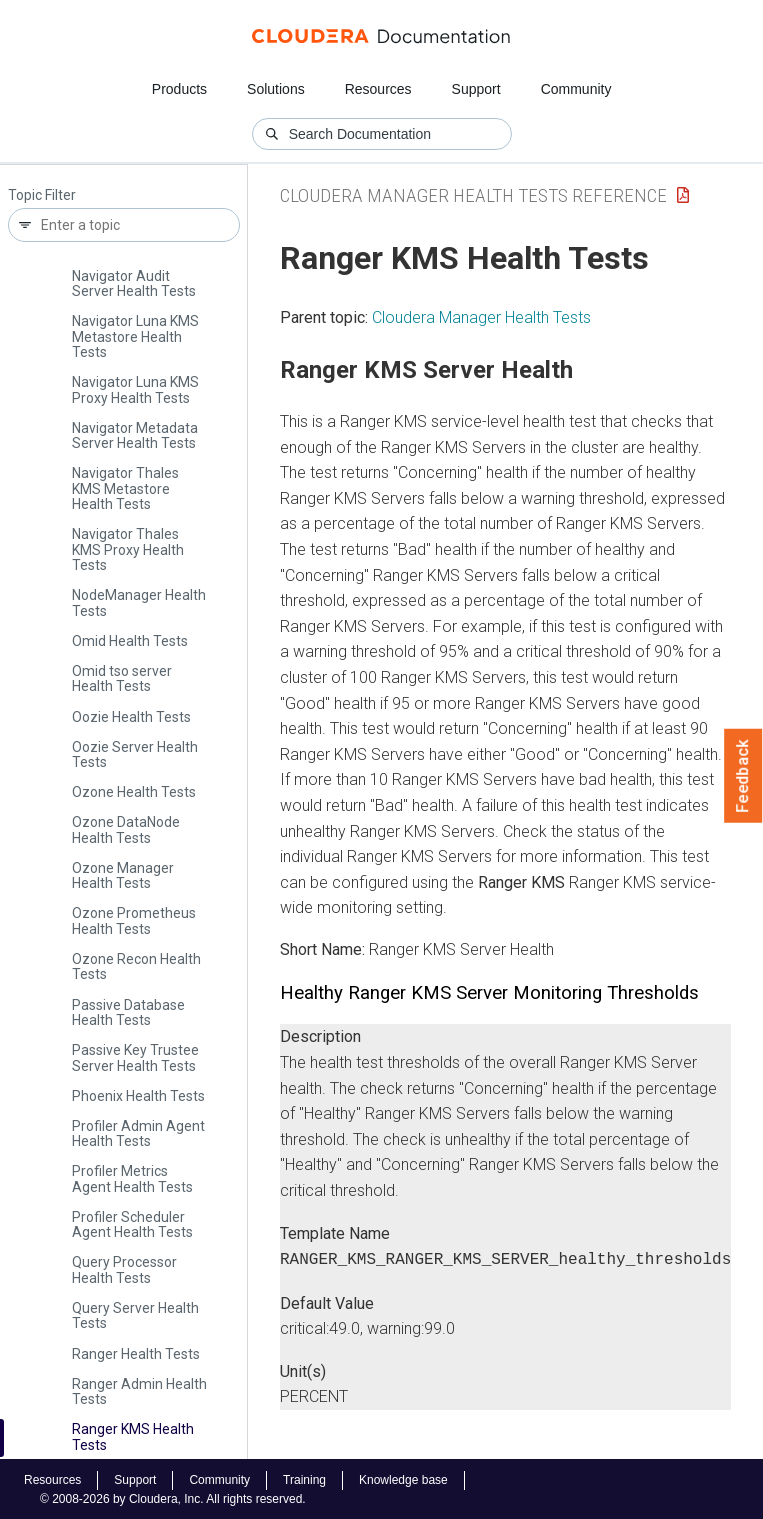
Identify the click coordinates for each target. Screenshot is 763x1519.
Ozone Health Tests (134, 792)
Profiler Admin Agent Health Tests (138, 1133)
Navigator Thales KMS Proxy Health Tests (128, 549)
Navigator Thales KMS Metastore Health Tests (125, 488)
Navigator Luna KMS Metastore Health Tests (135, 336)
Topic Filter (42, 195)
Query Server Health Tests (135, 1315)
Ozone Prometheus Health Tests (134, 920)
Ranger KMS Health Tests (133, 1436)
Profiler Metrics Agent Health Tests (132, 1178)
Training (304, 1478)
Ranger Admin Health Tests (139, 1391)
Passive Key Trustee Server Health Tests (135, 1057)
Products (179, 89)
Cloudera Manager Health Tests (481, 317)
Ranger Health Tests (136, 1354)
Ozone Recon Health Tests (136, 966)
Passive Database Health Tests (128, 1012)
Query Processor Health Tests (124, 1269)
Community (576, 89)
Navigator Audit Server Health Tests (134, 283)
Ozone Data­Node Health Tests (126, 829)
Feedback (743, 776)
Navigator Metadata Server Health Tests (135, 435)
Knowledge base (403, 1478)
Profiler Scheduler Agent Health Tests (132, 1224)
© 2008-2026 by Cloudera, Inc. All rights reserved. (173, 1497)
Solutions (276, 89)
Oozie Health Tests (131, 717)
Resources (378, 89)
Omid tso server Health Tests (122, 678)
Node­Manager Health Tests (139, 602)
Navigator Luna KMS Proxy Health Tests (135, 389)
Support (476, 89)
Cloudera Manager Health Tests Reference (473, 195)
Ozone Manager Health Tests (123, 875)
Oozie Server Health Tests (135, 754)
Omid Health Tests (130, 641)
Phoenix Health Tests (138, 1096)
